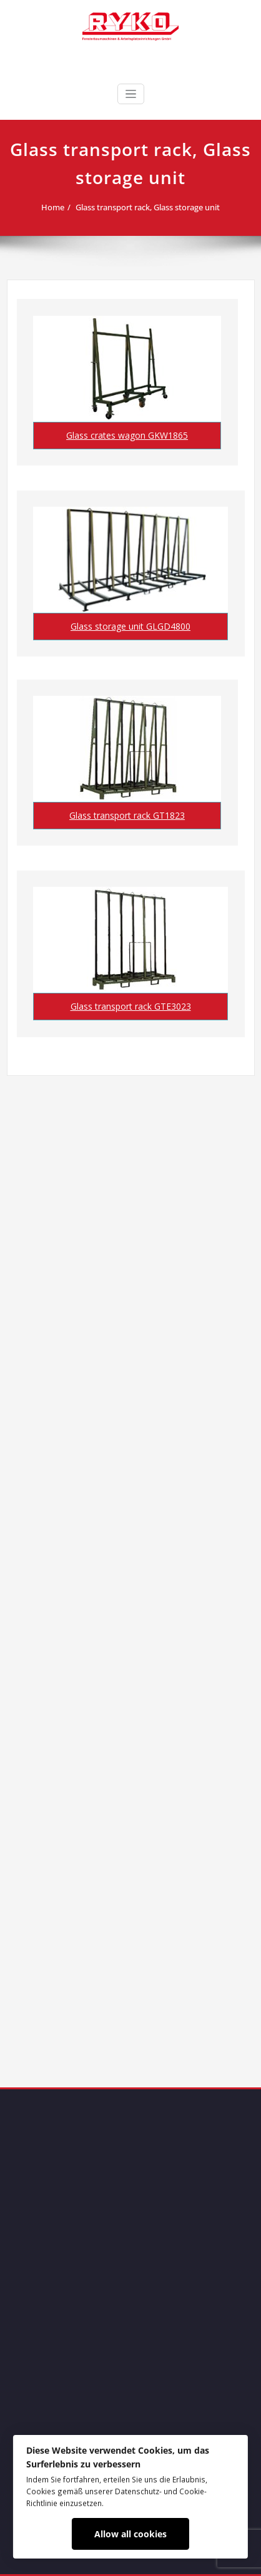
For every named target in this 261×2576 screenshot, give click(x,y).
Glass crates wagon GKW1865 (127, 435)
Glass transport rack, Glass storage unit (148, 207)
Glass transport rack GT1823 (127, 815)
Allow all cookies (130, 2534)
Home (52, 207)
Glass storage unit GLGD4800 (130, 626)
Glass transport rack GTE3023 (131, 1006)
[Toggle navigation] (130, 94)
